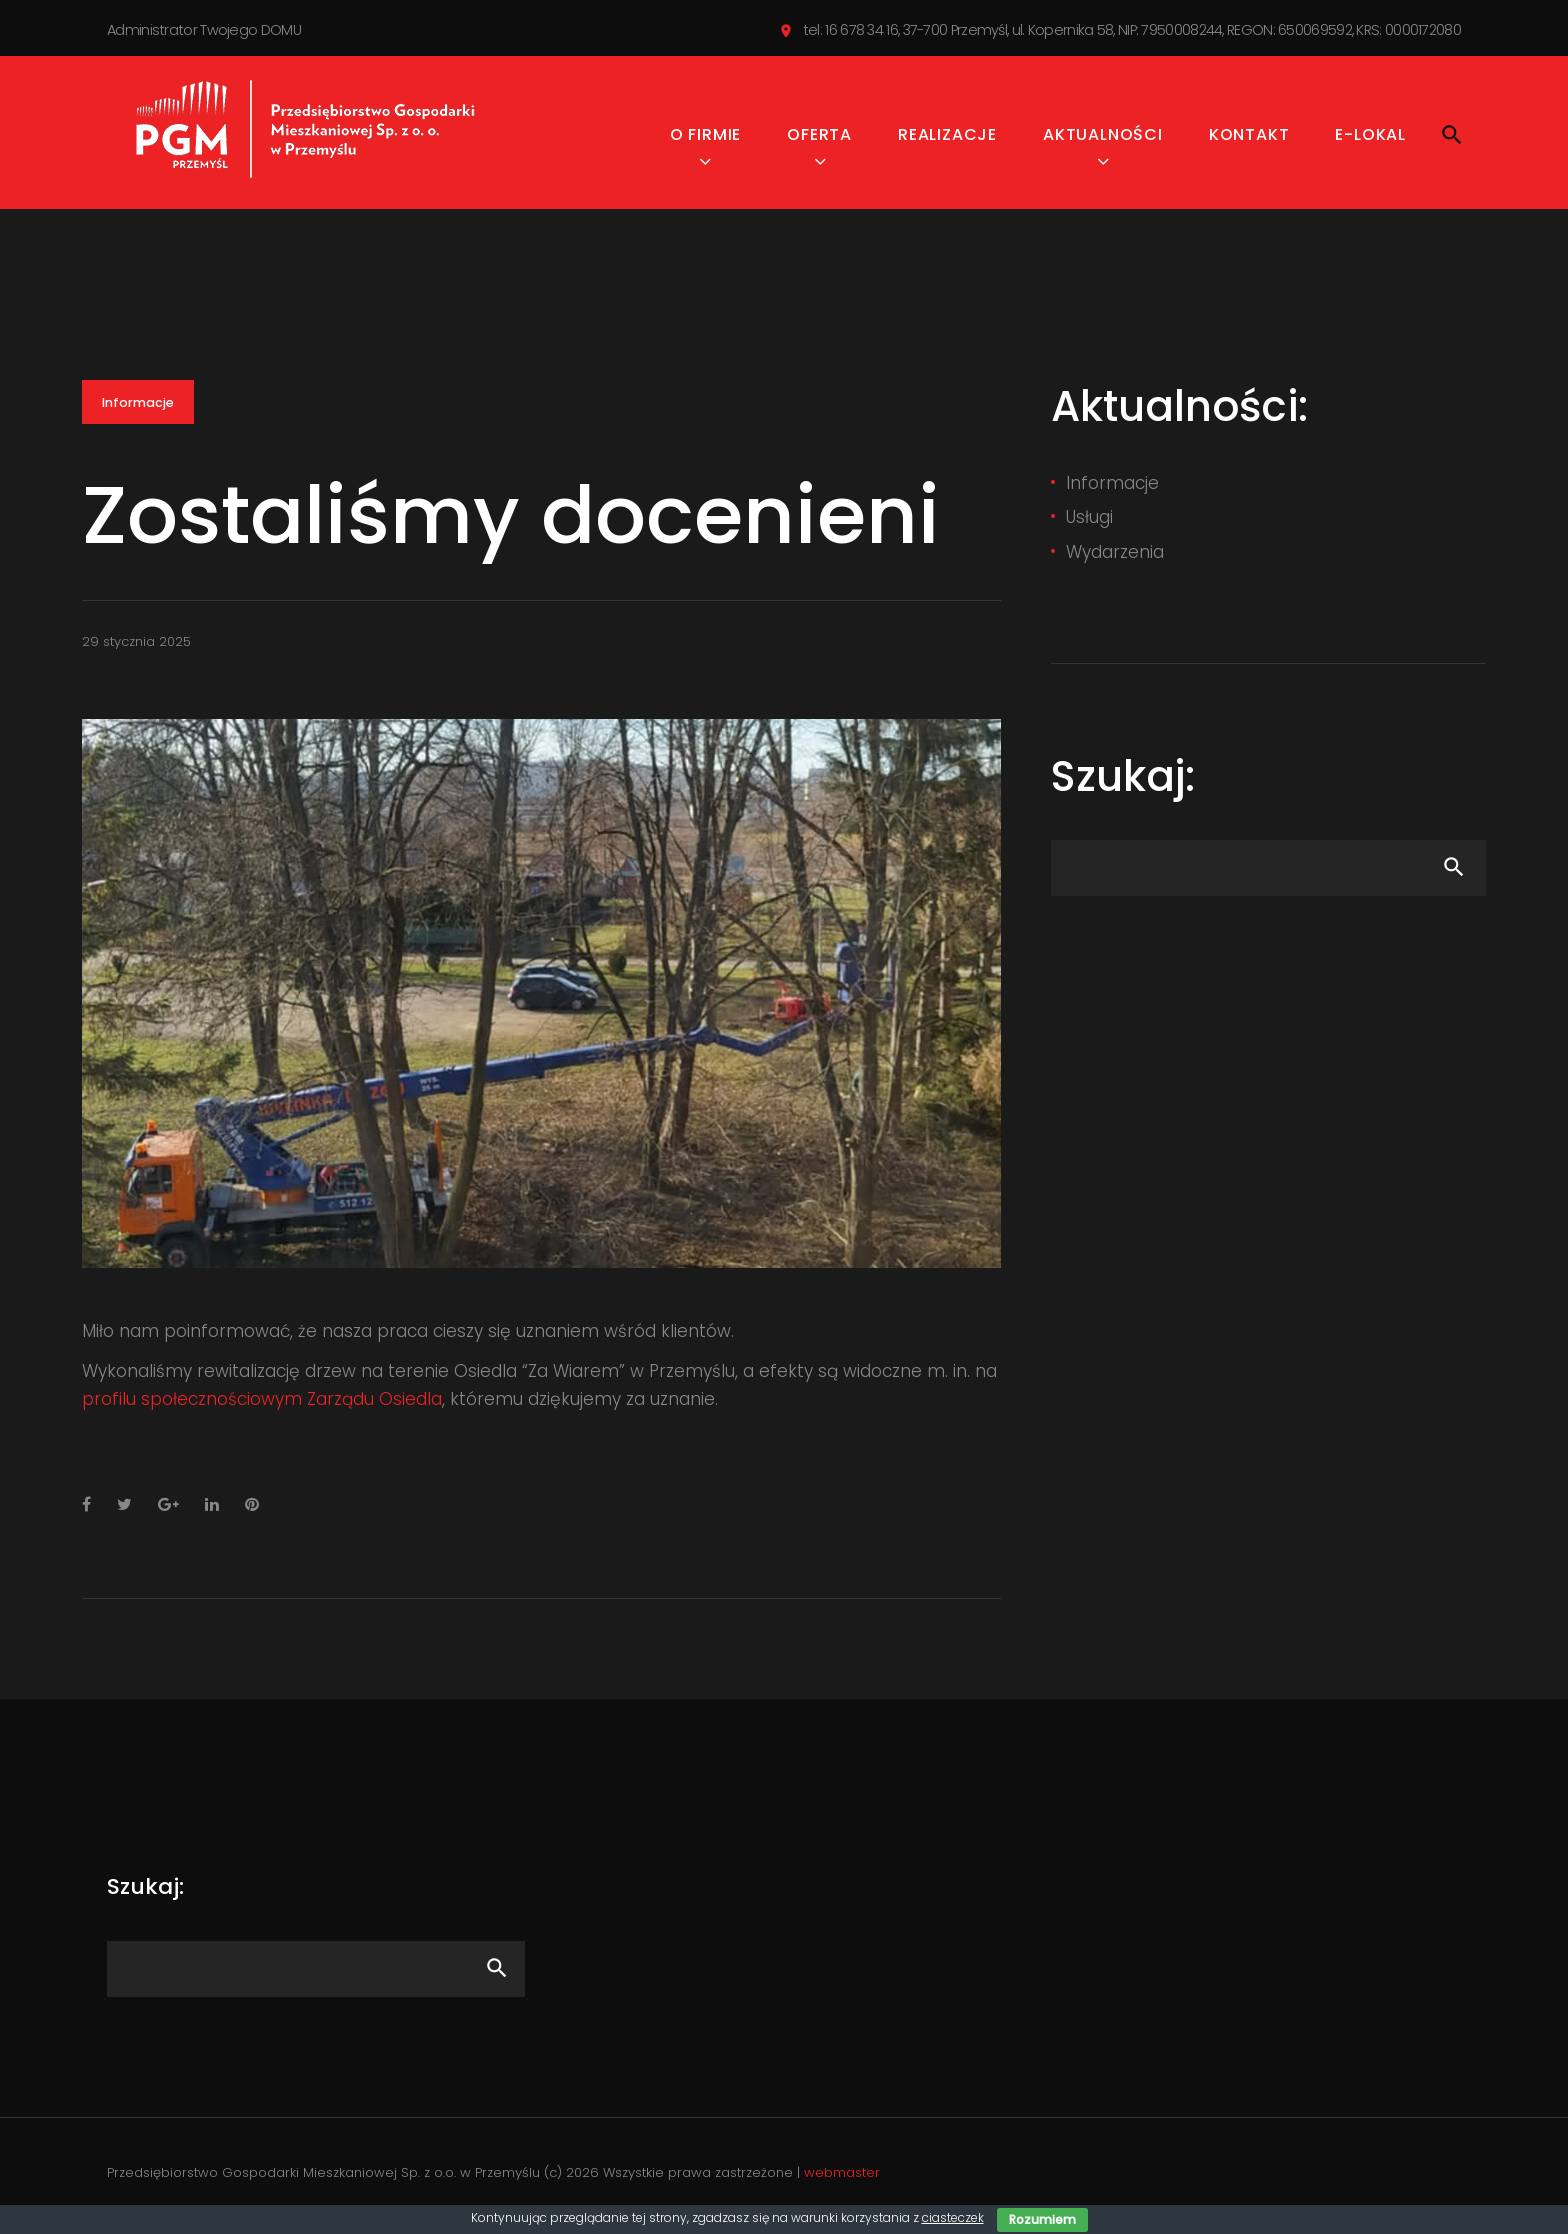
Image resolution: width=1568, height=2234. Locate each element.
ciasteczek (953, 2217)
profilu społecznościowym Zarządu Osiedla (262, 1404)
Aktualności (1103, 139)
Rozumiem (1042, 2219)
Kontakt (1249, 139)
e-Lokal (1370, 139)
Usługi (1089, 522)
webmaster (842, 2177)
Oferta (819, 139)
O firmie (705, 139)
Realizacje (947, 139)
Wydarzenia (1115, 556)
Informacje (138, 408)
